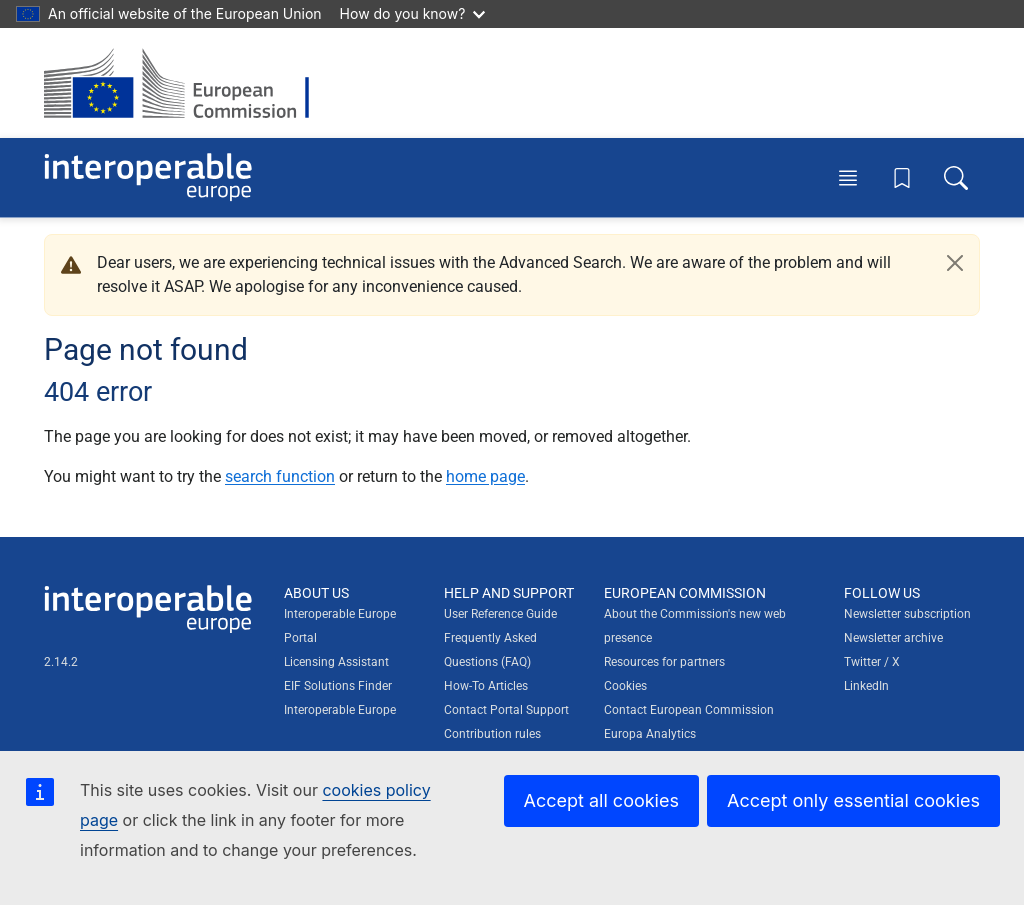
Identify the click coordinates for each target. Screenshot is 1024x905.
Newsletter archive (893, 638)
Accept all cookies (601, 800)
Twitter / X (872, 662)
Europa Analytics (650, 734)
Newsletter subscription (907, 614)
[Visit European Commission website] (186, 83)
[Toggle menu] (848, 177)
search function (280, 476)
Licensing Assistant (336, 662)
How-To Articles (486, 686)
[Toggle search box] (956, 177)
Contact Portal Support (506, 710)
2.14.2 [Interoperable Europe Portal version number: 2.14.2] (61, 662)
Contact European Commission (689, 710)
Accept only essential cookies (853, 800)
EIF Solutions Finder (338, 686)
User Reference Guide (500, 614)
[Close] (955, 263)
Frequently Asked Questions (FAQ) (490, 650)
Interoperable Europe (340, 710)
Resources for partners (664, 662)
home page (485, 476)
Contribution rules (492, 734)
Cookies (625, 686)
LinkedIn (866, 686)
